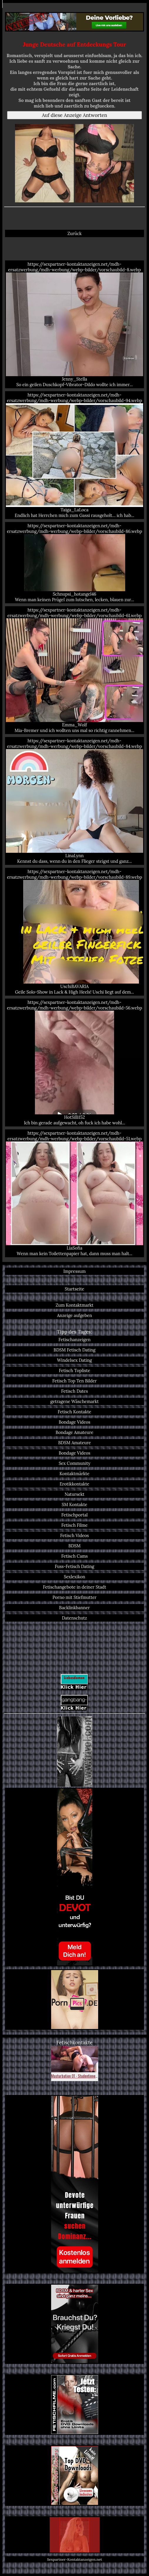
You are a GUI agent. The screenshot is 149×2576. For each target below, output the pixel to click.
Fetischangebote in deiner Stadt (74, 1587)
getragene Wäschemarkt (74, 1401)
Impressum (74, 1271)
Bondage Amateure (74, 1432)
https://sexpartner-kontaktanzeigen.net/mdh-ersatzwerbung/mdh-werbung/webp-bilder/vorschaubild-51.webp (74, 1193)
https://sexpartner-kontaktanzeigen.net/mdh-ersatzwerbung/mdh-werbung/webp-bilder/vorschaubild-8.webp (74, 324)
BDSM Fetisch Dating (74, 1350)
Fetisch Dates (74, 1391)
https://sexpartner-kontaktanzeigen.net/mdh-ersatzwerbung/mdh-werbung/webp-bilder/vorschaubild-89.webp (74, 932)
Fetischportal (74, 1515)
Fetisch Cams (74, 1556)
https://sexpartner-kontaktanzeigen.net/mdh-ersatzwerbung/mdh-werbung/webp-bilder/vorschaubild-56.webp (74, 1062)
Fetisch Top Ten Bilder (74, 1381)
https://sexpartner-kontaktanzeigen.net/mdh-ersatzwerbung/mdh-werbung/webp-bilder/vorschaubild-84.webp (74, 801)
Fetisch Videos (74, 1535)
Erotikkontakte (74, 1484)
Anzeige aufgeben (74, 1315)
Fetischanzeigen (74, 1339)
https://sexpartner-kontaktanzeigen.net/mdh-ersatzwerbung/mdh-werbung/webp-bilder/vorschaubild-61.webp (74, 670)
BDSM (74, 1546)
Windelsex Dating (74, 1360)
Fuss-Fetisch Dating (74, 1566)
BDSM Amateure (74, 1442)
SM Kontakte (74, 1504)
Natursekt (74, 1494)
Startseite (74, 1289)
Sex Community (75, 1463)
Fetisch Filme (74, 1525)
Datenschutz (74, 1618)
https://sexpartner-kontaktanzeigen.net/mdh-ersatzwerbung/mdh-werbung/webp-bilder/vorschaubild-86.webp (74, 562)
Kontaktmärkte (75, 1473)
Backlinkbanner (74, 1607)
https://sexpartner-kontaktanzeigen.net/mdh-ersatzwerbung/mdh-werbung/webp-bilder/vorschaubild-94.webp (74, 455)
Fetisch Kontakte (74, 1412)
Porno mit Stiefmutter (75, 1597)
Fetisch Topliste (74, 1370)
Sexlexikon (74, 1576)
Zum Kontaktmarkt (74, 1305)
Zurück (74, 233)
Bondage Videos (75, 1422)
